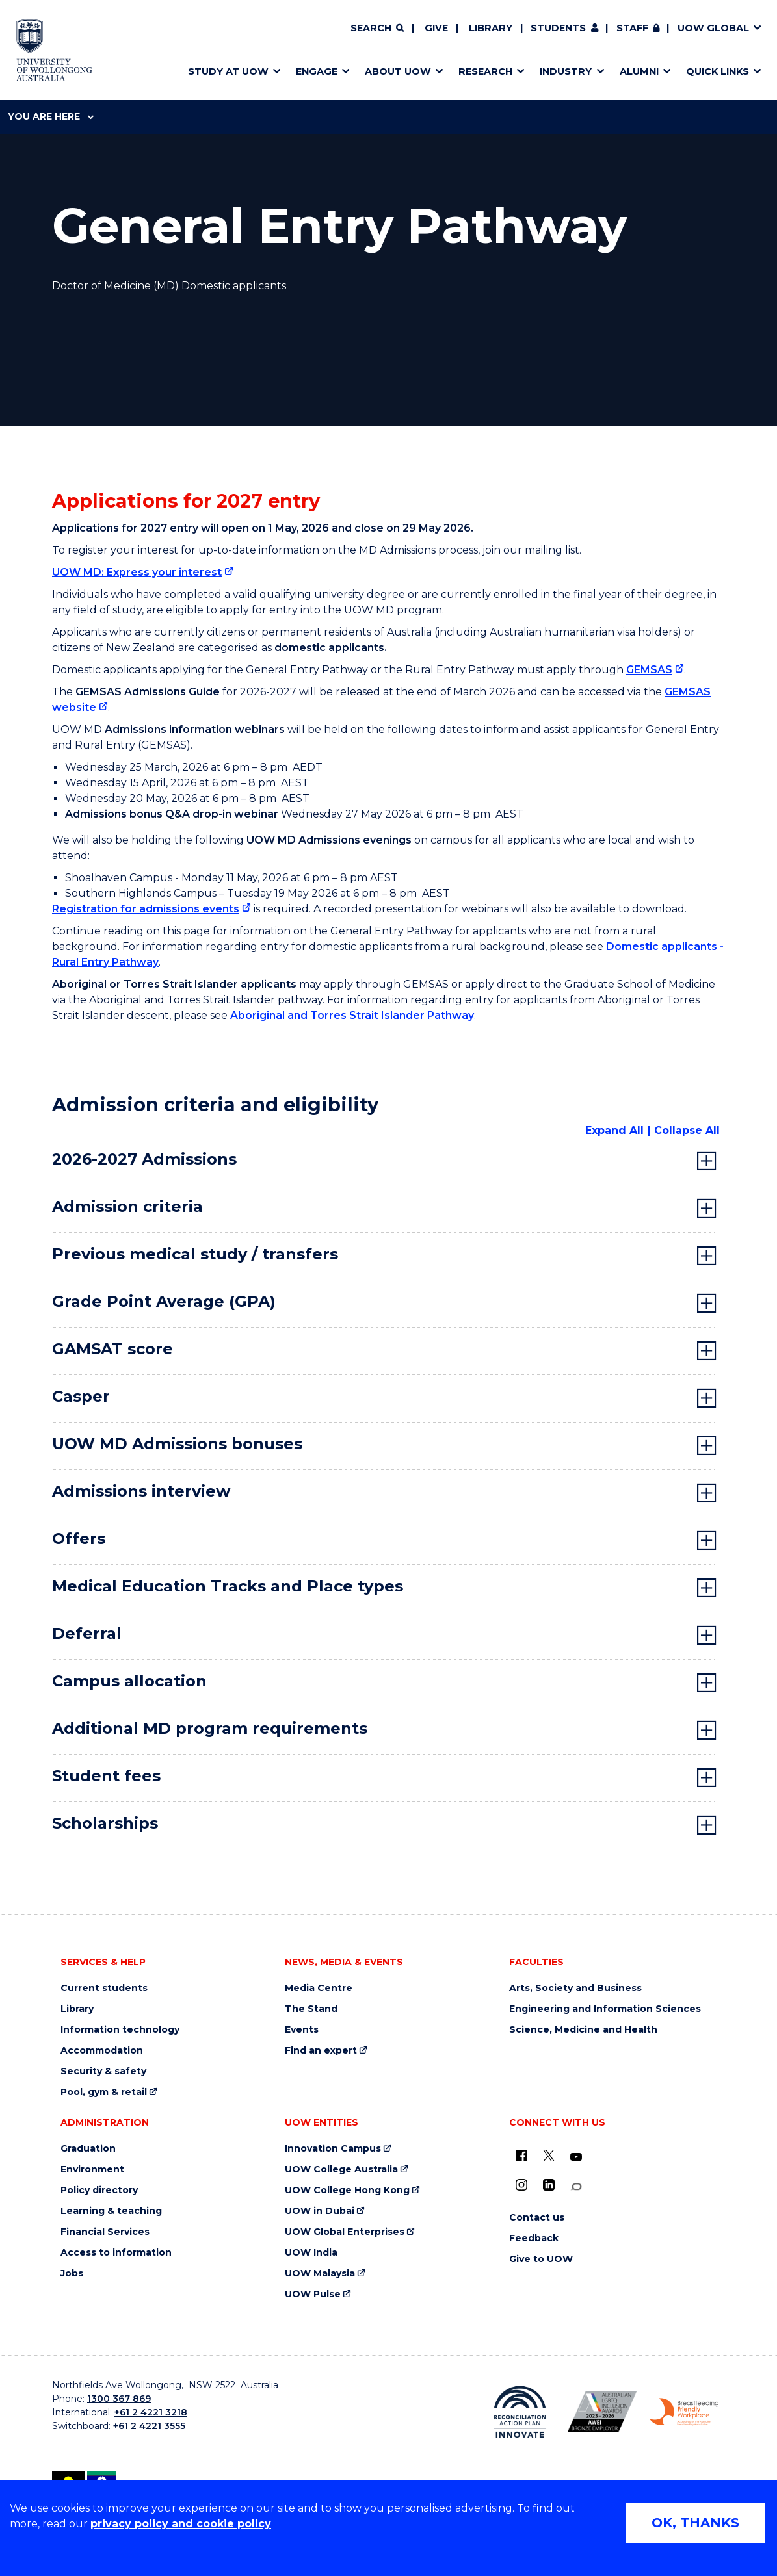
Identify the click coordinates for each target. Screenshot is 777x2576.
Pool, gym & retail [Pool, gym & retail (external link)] (103, 2092)
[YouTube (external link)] (576, 2157)
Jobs (71, 2273)
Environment (92, 2169)
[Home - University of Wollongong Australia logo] (54, 50)
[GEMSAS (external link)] (655, 669)
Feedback (534, 2238)
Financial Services (105, 2231)
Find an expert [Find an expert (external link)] (321, 2050)
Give (436, 28)
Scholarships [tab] (105, 1823)
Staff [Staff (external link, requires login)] (632, 28)
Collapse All (687, 1130)
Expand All (614, 1130)
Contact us (536, 2217)
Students (558, 28)
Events (302, 2029)
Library (490, 28)
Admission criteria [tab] (127, 1206)
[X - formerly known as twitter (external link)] (548, 2155)
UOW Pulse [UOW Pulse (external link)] (313, 2294)
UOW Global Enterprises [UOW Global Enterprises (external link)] (344, 2231)
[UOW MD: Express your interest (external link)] (142, 572)
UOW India (311, 2252)
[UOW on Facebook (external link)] (521, 2155)
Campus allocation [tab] (129, 1680)
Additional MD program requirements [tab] (209, 1728)
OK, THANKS (695, 2523)
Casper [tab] (81, 1396)
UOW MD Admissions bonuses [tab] (177, 1443)
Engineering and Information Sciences (605, 2009)
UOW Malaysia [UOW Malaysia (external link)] (320, 2273)
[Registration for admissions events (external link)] (151, 909)
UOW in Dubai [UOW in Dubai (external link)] (319, 2211)
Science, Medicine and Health (583, 2029)
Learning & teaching (111, 2211)
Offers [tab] (78, 1538)
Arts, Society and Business (575, 1988)
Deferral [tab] (87, 1633)
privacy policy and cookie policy (180, 2524)
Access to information (116, 2252)
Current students (104, 1988)
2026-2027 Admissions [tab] (144, 1159)
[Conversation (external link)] (576, 2187)
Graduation (88, 2148)
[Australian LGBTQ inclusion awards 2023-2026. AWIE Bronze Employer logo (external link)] (602, 2411)
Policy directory (99, 2190)
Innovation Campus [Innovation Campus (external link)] (333, 2148)
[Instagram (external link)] (521, 2184)
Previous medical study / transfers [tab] (195, 1253)
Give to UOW (541, 2259)
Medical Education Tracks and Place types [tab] (227, 1586)
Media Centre (318, 1988)
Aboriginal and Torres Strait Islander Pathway (352, 1015)
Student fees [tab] (106, 1775)
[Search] (377, 28)
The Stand (311, 2009)
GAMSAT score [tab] (112, 1348)
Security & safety (103, 2071)
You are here (51, 116)
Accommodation (101, 2050)
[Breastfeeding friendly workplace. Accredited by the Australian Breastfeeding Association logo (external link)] (684, 2412)
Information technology (119, 2029)
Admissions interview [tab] (141, 1491)
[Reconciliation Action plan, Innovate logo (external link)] (519, 2411)
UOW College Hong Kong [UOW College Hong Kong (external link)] (347, 2190)
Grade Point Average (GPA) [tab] (164, 1301)
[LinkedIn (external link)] (548, 2184)
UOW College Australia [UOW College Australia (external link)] (341, 2169)
